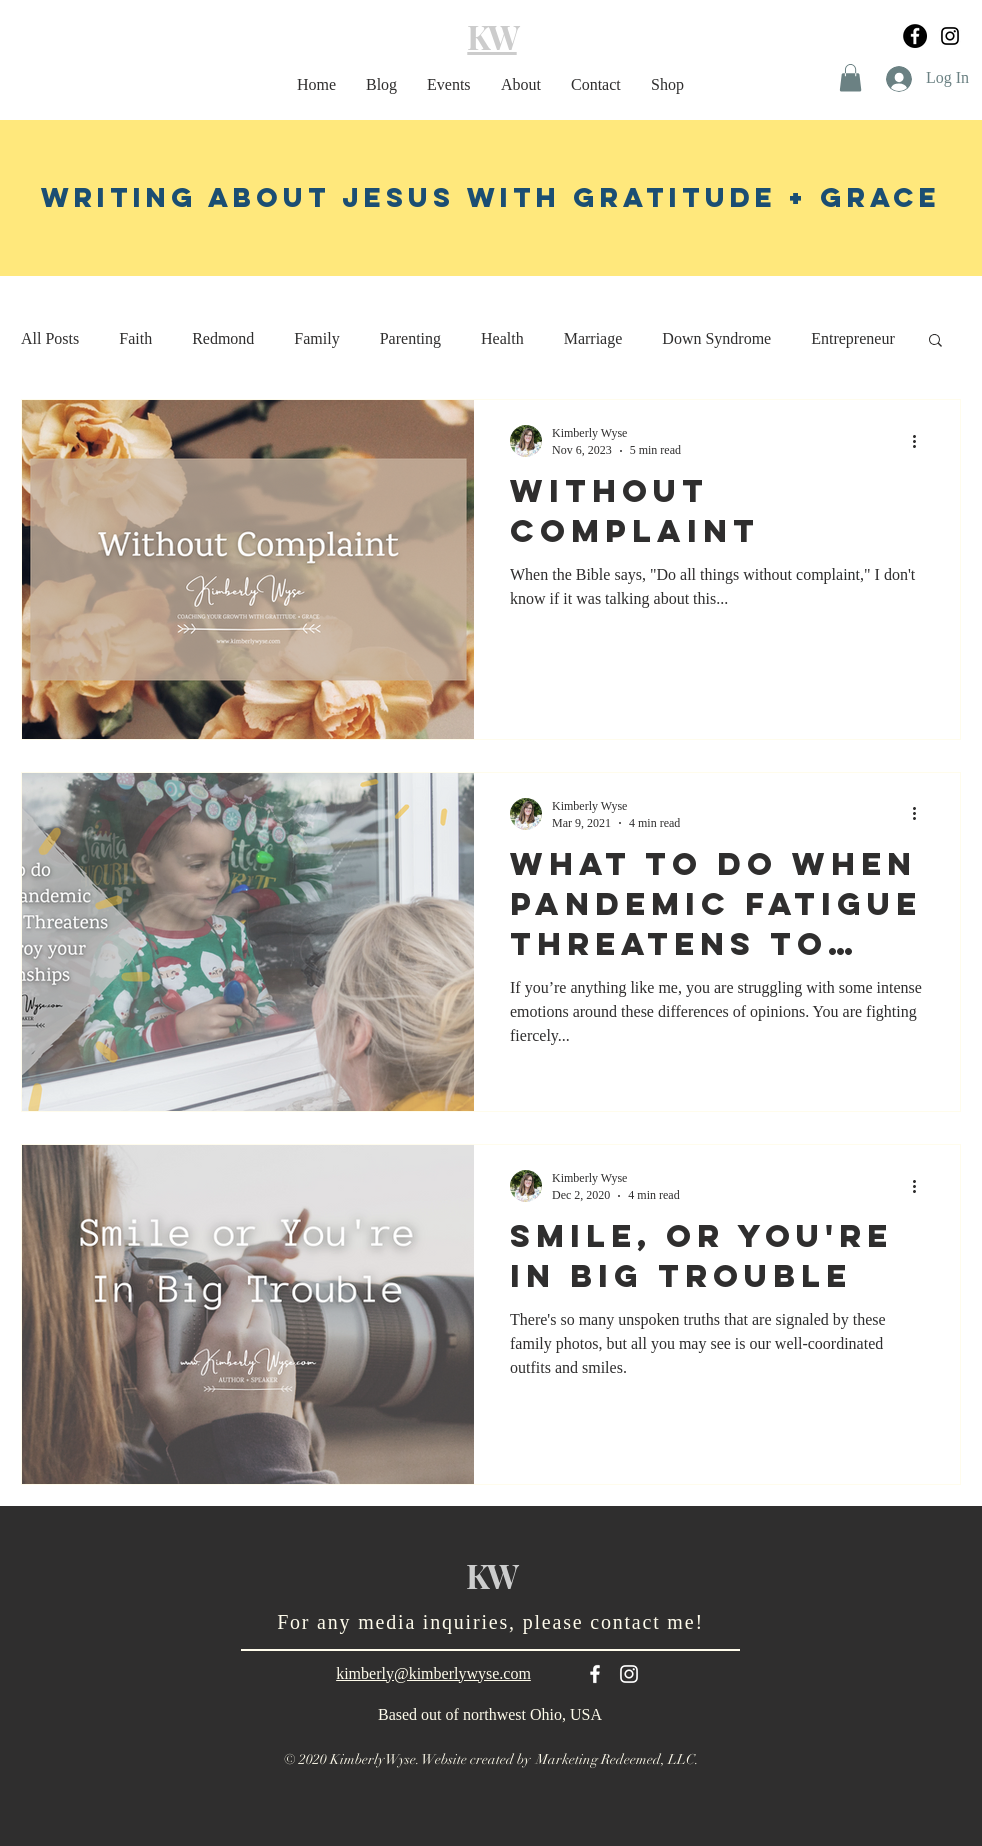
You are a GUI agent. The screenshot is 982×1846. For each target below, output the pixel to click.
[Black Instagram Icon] (950, 36)
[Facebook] (915, 36)
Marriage (593, 338)
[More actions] (921, 441)
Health (502, 338)
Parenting (410, 338)
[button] (850, 77)
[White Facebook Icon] (595, 1674)
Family (316, 338)
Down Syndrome (716, 338)
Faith (135, 338)
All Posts (50, 338)
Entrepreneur (853, 338)
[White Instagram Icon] (629, 1674)
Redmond (223, 338)
